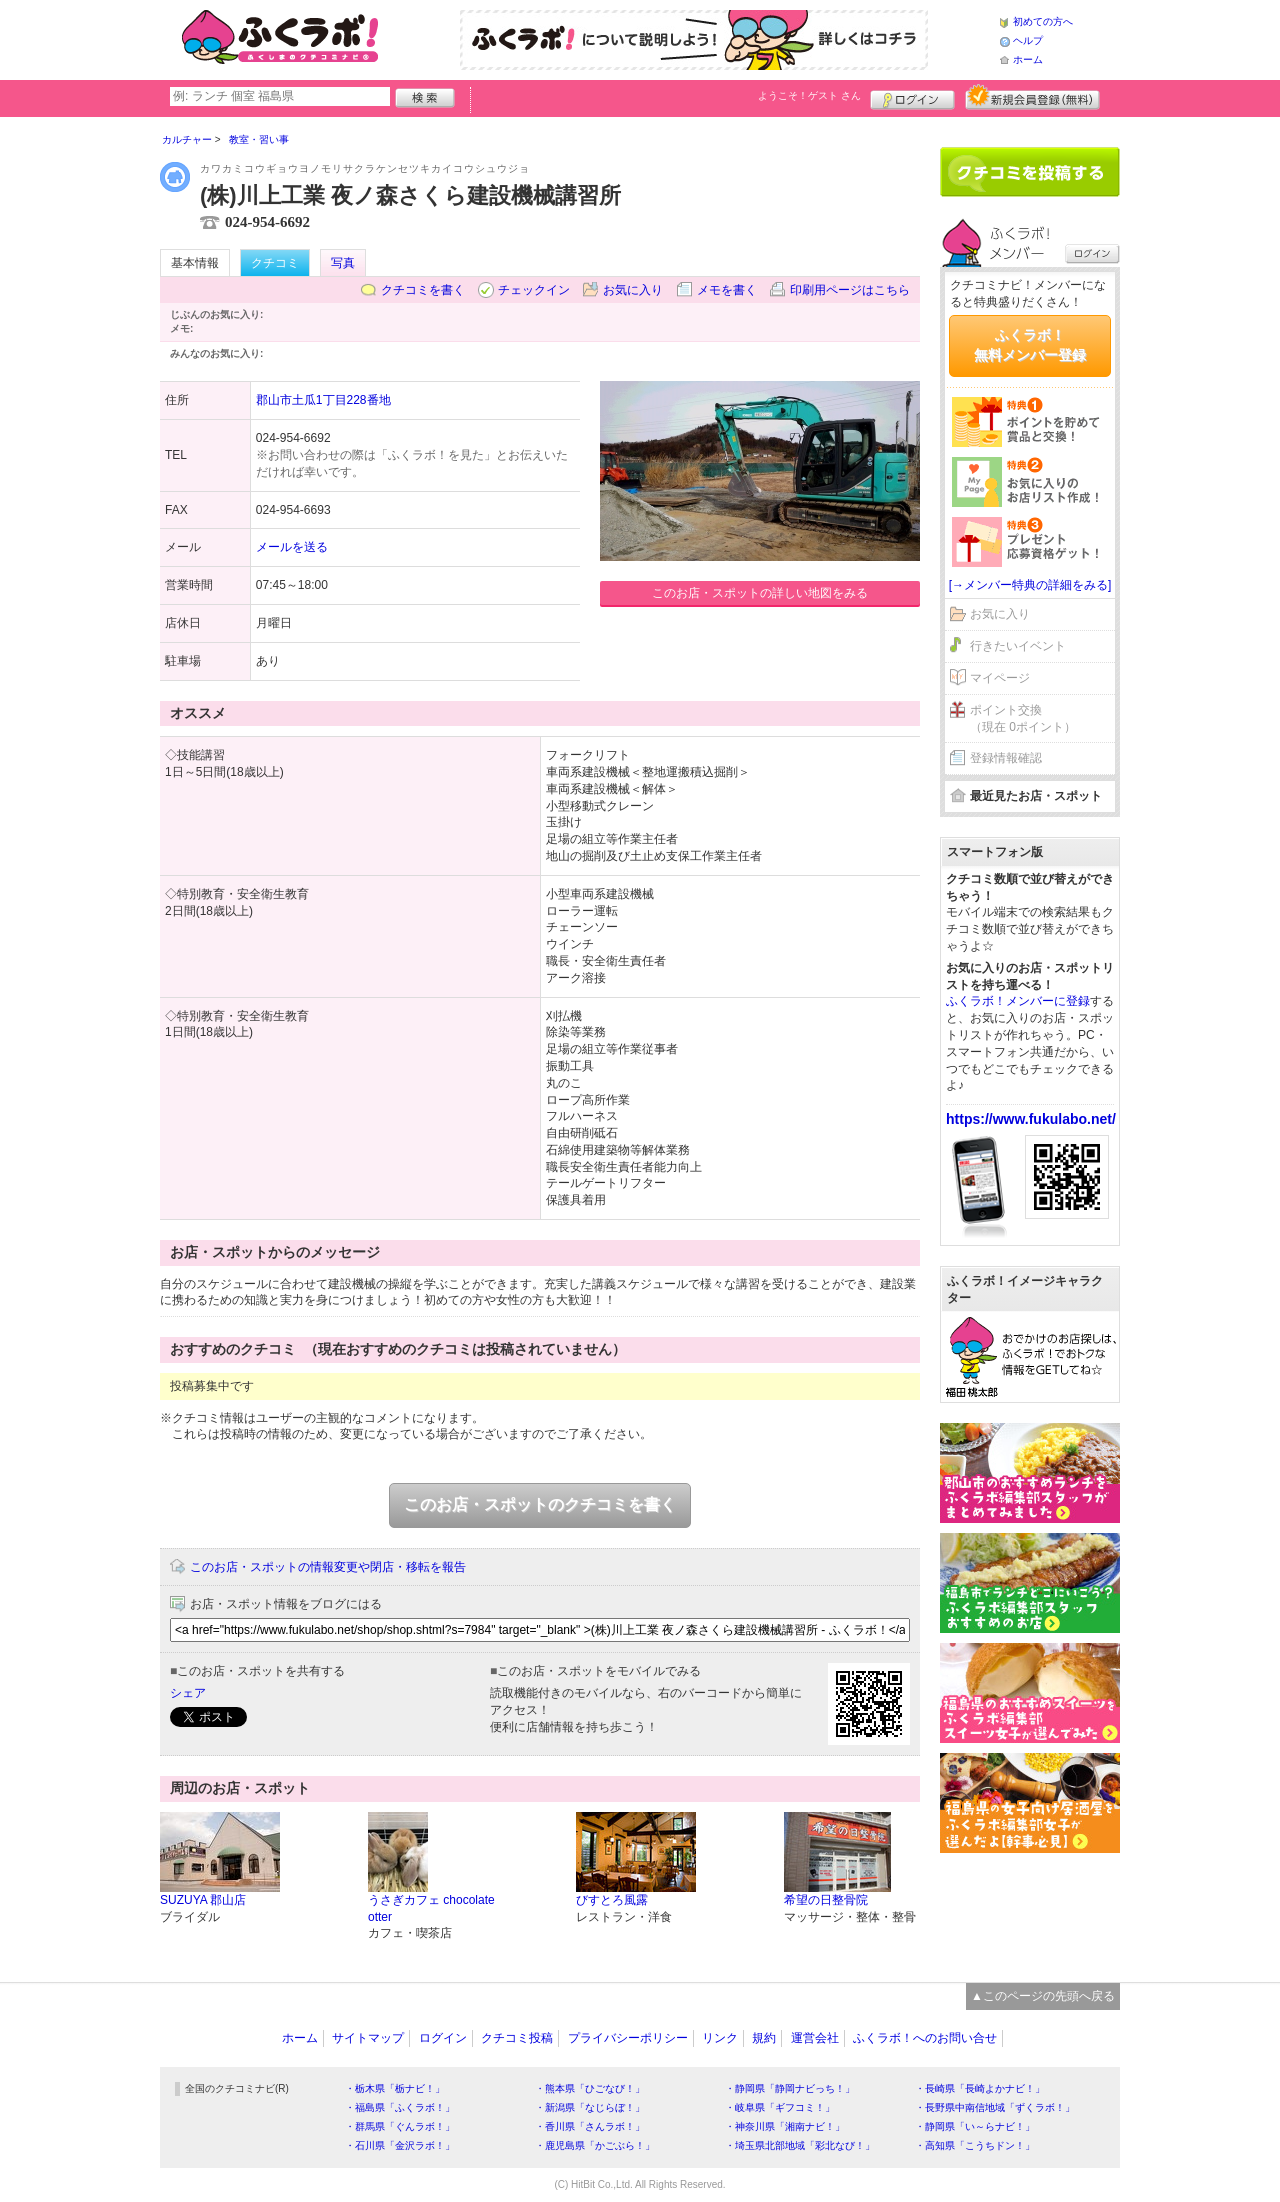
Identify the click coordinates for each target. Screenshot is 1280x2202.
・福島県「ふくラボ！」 (400, 2107)
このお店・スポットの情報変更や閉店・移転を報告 (328, 1567)
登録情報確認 (1006, 758)
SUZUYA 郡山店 (203, 1900)
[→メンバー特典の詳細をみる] (1030, 585)
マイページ (1000, 678)
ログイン (912, 97)
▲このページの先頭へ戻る (1043, 1996)
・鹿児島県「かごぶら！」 (595, 2145)
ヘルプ (1028, 40)
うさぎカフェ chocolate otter (431, 1908)
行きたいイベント (1018, 646)
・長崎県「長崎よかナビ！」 (980, 2088)
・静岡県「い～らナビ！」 (975, 2126)
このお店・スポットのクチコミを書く (540, 1504)
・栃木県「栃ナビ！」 (395, 2088)
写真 (343, 263)
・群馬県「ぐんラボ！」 (400, 2126)
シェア (188, 1693)
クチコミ (275, 263)
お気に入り (633, 290)
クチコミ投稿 (517, 2038)
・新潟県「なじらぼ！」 (590, 2107)
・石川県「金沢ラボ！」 (400, 2145)
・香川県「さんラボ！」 (590, 2126)
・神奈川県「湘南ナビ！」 (785, 2126)
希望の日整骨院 (826, 1900)
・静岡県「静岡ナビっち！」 (790, 2088)
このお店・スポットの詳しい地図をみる (760, 593)
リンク (720, 2038)
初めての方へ (1043, 21)
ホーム (1028, 59)
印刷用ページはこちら (850, 290)
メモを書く (727, 290)
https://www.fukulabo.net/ (1031, 1119)
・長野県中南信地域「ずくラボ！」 (995, 2107)
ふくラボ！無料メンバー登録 (1030, 345)
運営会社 (815, 2038)
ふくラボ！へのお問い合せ (925, 2038)
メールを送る (292, 547)
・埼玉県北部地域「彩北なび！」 (800, 2145)
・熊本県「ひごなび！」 (590, 2088)
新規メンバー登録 (1032, 97)
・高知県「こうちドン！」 (975, 2145)
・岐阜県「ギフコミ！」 (780, 2107)
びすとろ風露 (612, 1900)
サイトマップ (368, 2038)
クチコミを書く (423, 290)
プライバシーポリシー (628, 2038)
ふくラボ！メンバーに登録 (1018, 1001)
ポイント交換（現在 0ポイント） (1023, 718)
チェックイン (534, 290)
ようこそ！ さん (809, 95)
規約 (764, 2038)
